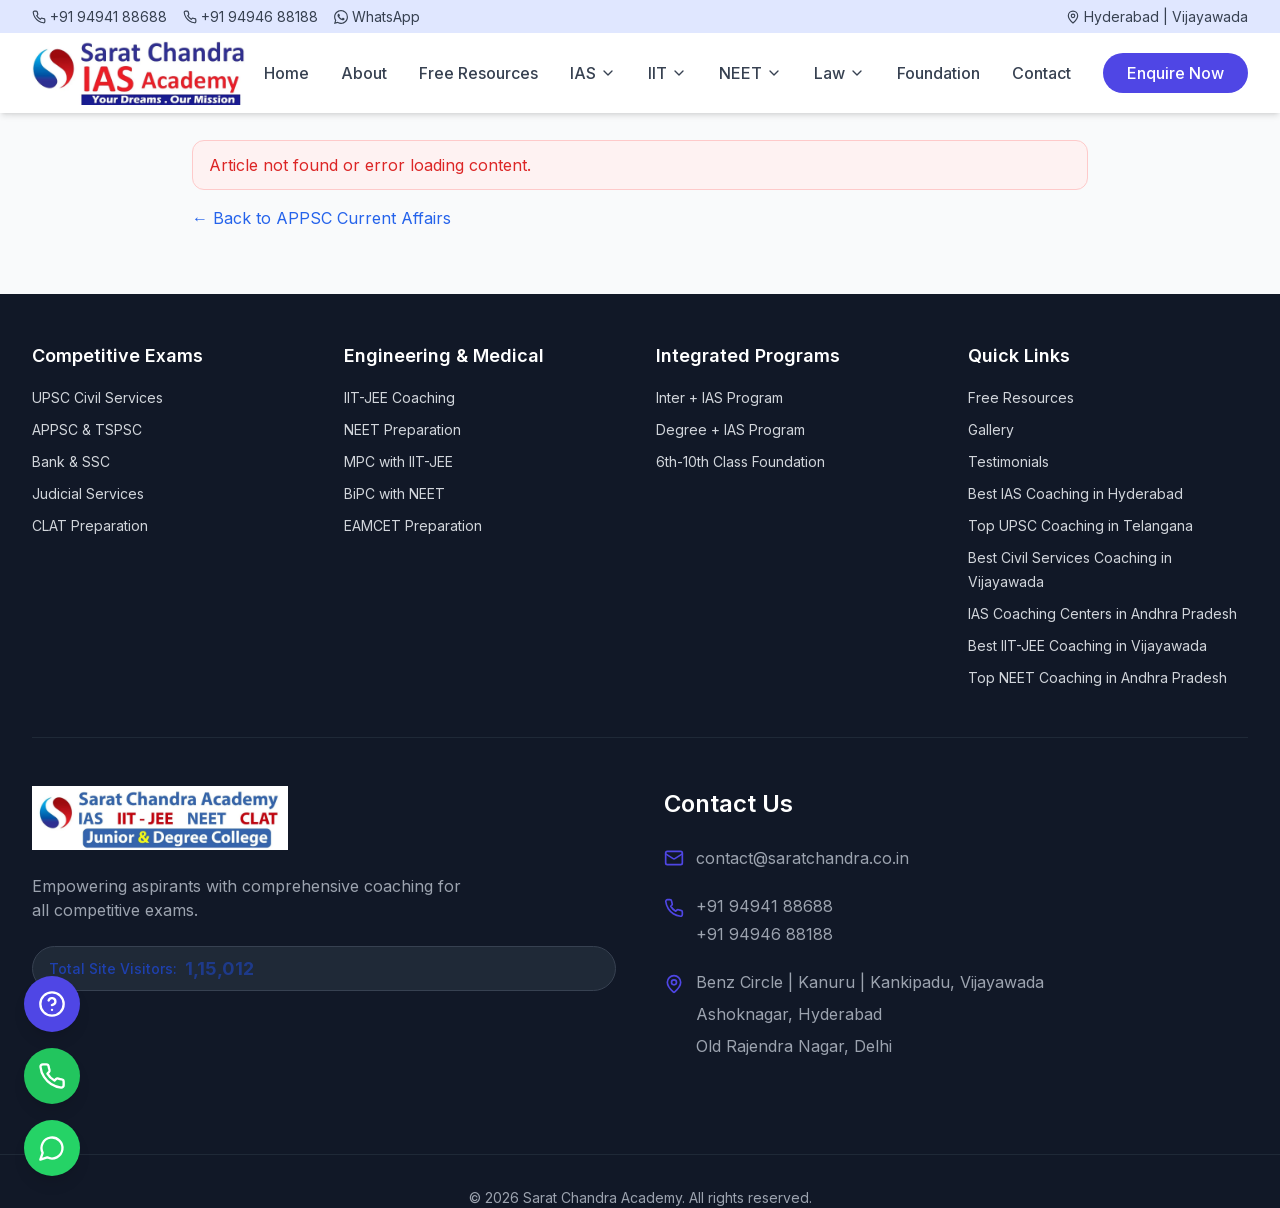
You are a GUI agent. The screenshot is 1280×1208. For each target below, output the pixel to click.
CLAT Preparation (90, 525)
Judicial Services (88, 493)
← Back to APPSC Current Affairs (321, 218)
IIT (667, 73)
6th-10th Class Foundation (740, 461)
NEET (750, 73)
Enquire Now (1175, 73)
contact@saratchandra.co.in (802, 858)
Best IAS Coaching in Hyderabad (1075, 493)
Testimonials (1008, 461)
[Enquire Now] (52, 1004)
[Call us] (52, 1076)
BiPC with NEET (394, 493)
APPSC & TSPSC (87, 429)
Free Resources (478, 73)
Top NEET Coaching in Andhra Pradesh (1097, 677)
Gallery (991, 429)
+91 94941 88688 (764, 906)
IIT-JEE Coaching (399, 397)
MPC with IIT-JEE (398, 461)
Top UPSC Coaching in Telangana (1080, 525)
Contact (1041, 73)
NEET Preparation (402, 429)
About (364, 73)
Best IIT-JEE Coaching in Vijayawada (1087, 645)
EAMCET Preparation (413, 525)
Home (286, 73)
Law (839, 73)
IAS (593, 73)
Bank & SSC (71, 461)
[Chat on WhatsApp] (52, 1148)
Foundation (938, 73)
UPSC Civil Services (97, 397)
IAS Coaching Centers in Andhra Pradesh (1102, 613)
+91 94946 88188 (764, 934)
